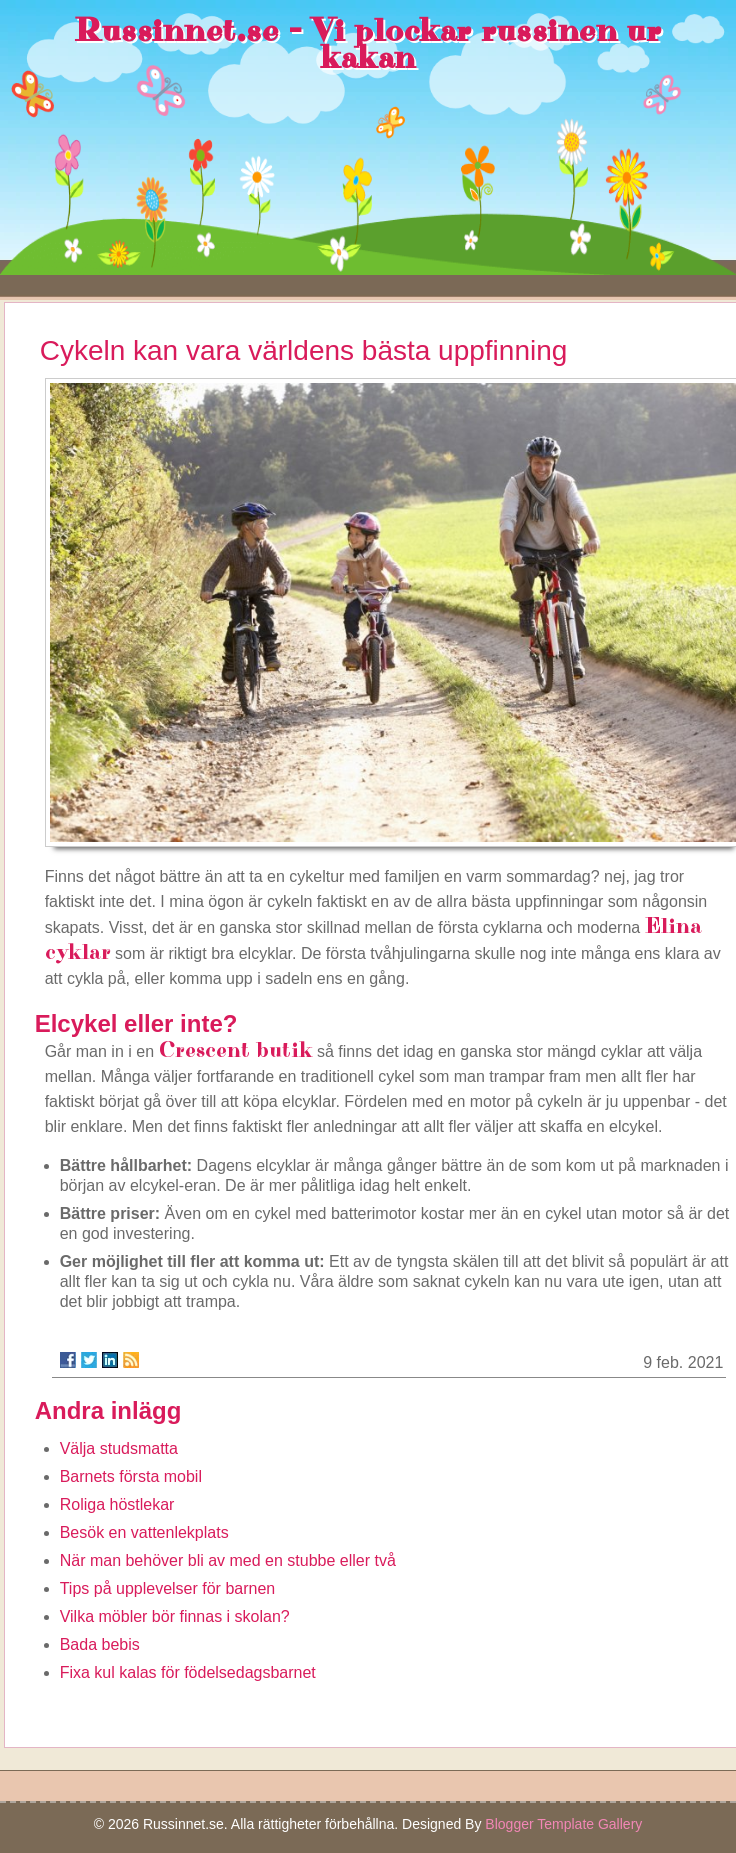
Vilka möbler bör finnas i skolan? (175, 1616)
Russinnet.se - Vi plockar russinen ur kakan (368, 44)
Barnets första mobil (131, 1476)
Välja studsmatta (119, 1448)
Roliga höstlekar (117, 1504)
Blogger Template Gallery (563, 1824)
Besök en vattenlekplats (144, 1532)
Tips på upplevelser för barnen (168, 1588)
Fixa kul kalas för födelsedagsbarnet (188, 1672)
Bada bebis (100, 1644)
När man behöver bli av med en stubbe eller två (228, 1560)
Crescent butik (236, 1050)
